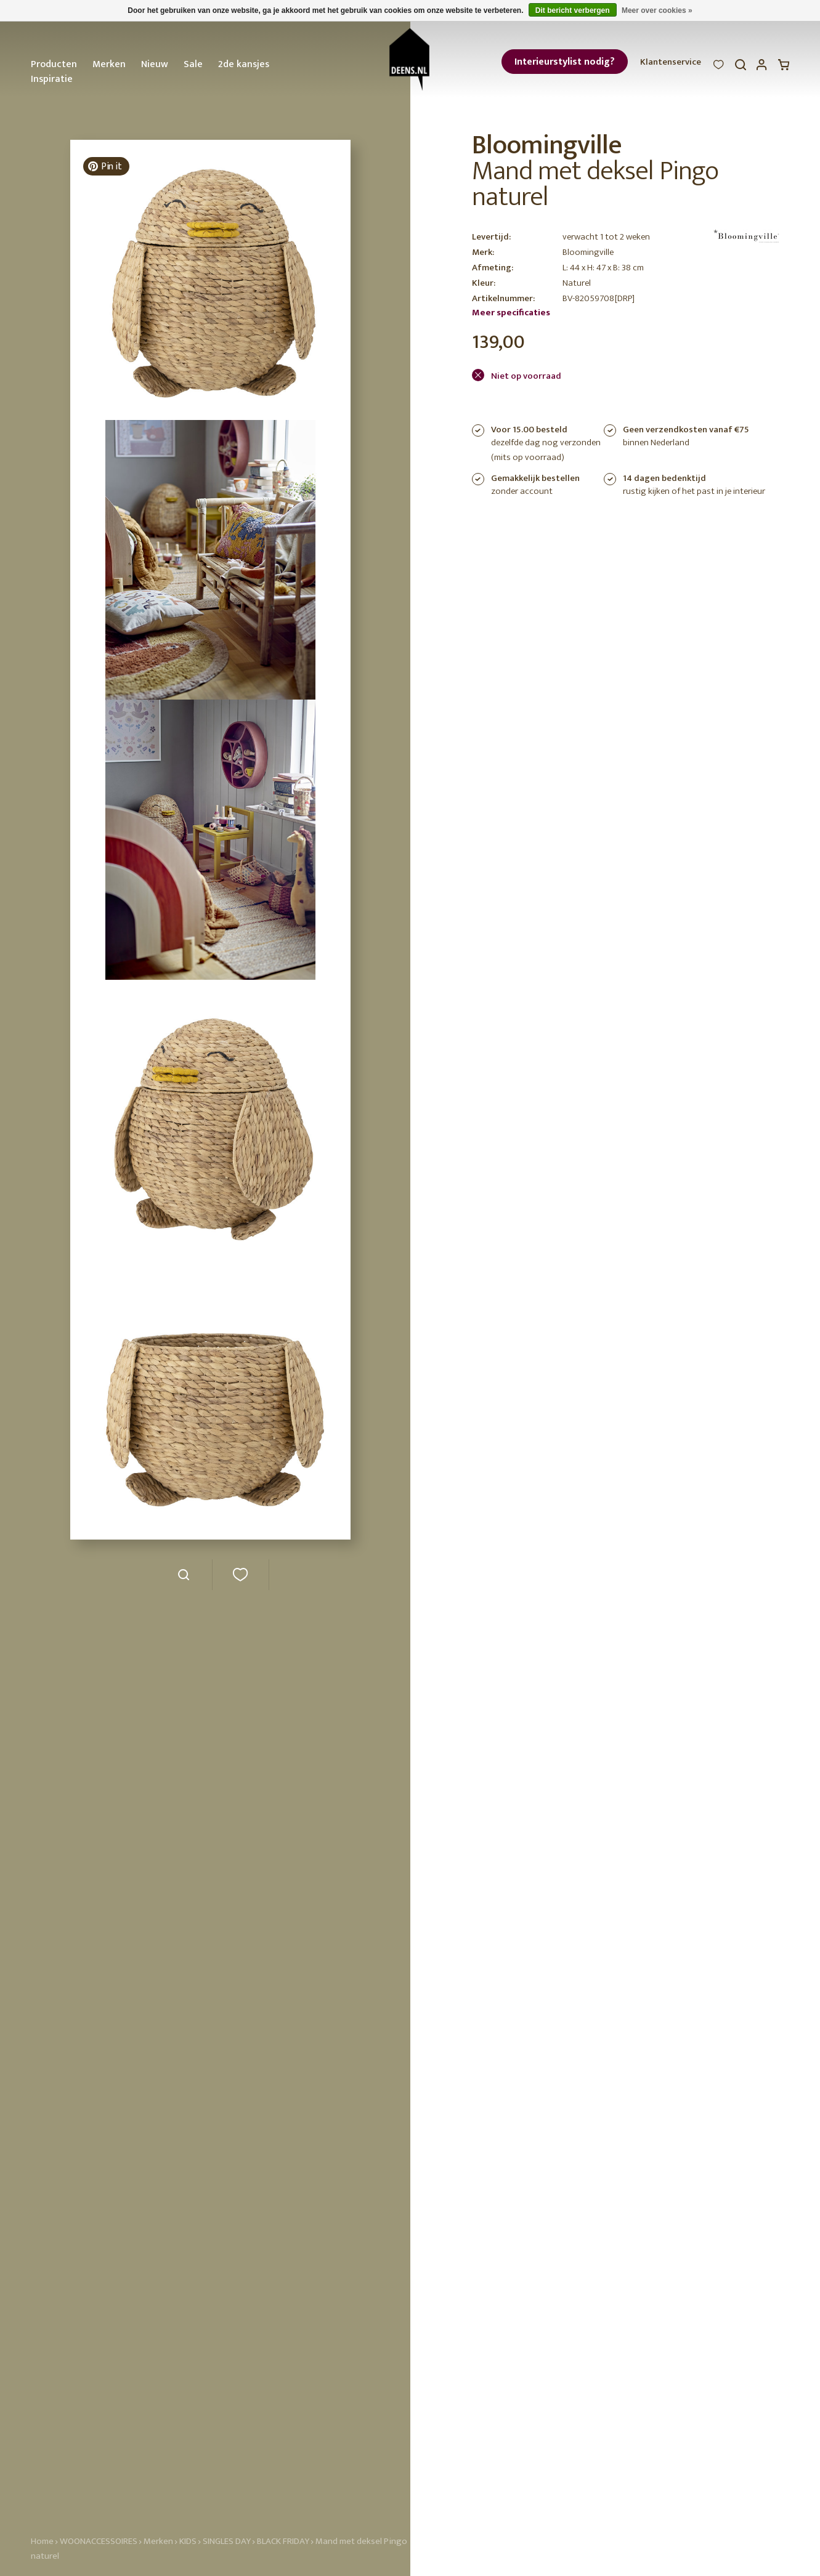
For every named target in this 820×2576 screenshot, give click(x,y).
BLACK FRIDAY (284, 2541)
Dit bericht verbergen (572, 10)
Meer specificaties (511, 312)
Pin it (104, 166)
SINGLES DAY (227, 2541)
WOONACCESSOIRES (98, 2541)
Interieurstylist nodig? (564, 62)
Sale (193, 64)
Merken (109, 64)
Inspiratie (52, 79)
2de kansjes (243, 64)
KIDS (188, 2541)
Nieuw (154, 64)
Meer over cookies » (657, 10)
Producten (54, 64)
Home (42, 2541)
